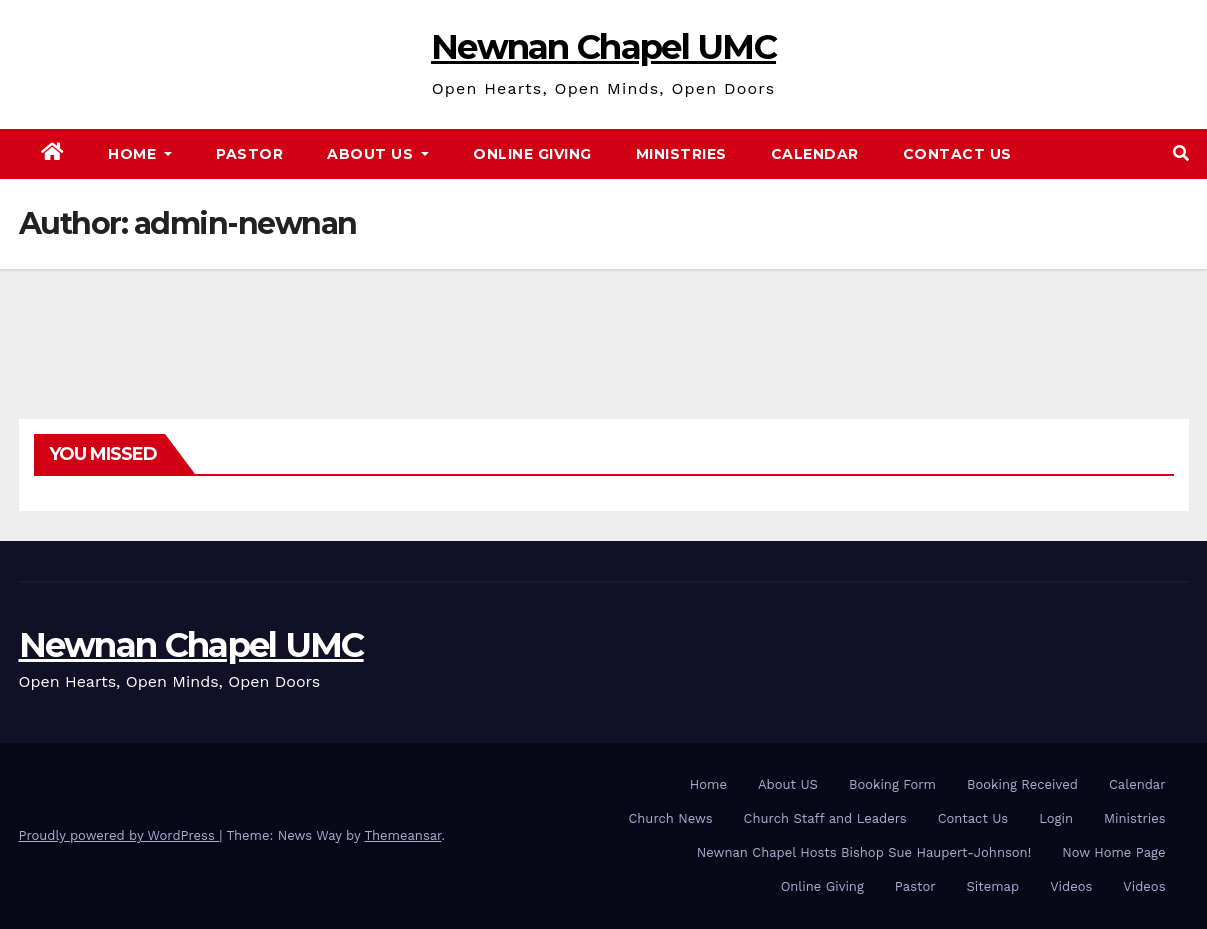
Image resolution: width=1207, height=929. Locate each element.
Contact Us (957, 154)
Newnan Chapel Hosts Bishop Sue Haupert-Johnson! (864, 852)
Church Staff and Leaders (825, 818)
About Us (378, 154)
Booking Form (892, 784)
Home (140, 154)
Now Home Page (1113, 852)
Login (1056, 818)
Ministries (681, 154)
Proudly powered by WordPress (119, 835)
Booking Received (1022, 784)
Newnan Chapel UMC (603, 47)
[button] (1181, 153)
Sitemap (993, 886)
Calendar (815, 154)
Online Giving (532, 154)
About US (788, 784)
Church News (670, 818)
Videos (1071, 886)
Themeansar (402, 835)
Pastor (249, 154)
